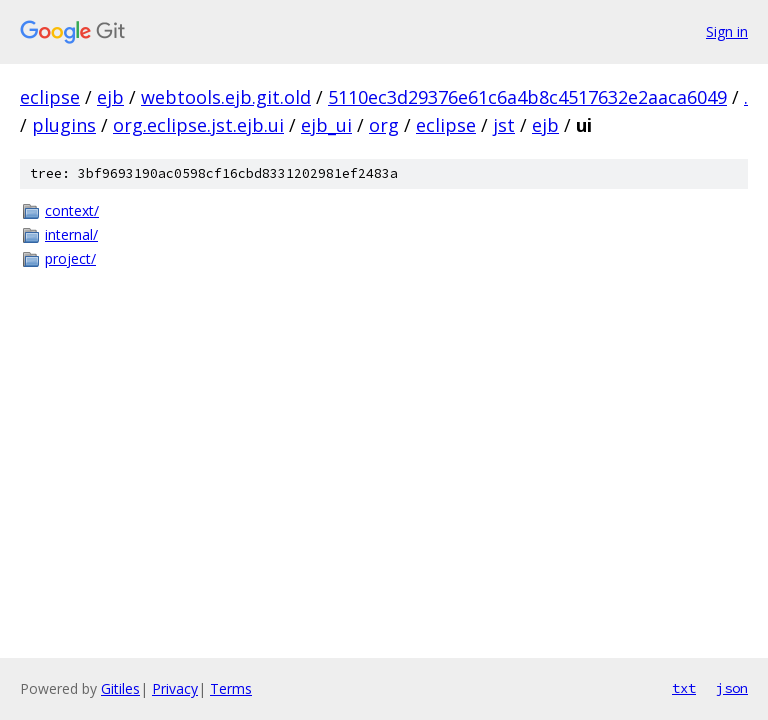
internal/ (71, 234)
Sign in (727, 31)
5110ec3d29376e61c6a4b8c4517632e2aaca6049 (527, 97)
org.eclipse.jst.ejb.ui (198, 125)
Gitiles (120, 688)
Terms (231, 688)
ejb (110, 97)
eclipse (50, 97)
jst (504, 125)
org (384, 125)
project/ (70, 258)
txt (684, 688)
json (732, 688)
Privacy (175, 688)
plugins (64, 125)
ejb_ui (326, 125)
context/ (72, 210)
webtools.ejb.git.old (226, 97)
